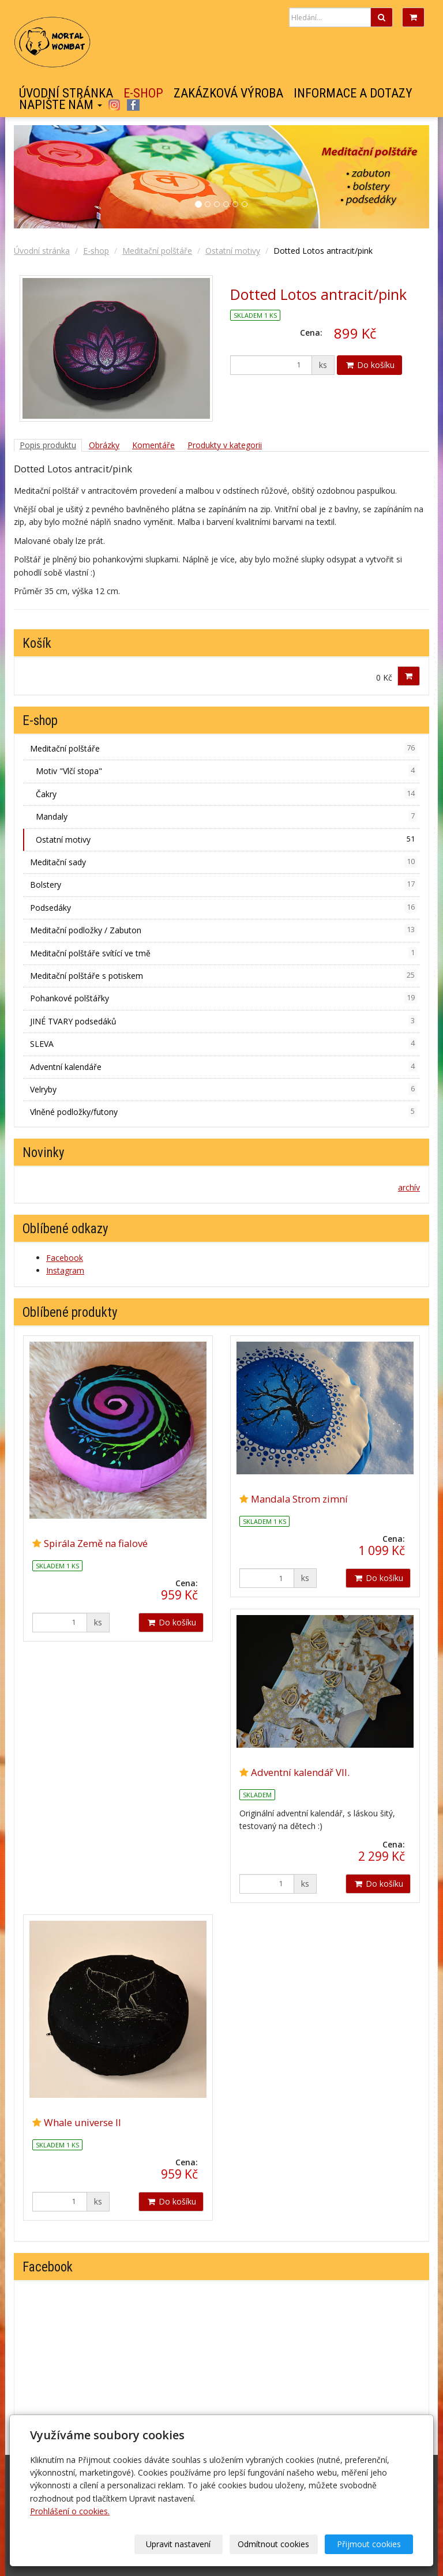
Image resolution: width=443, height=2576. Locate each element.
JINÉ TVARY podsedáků (223, 1021)
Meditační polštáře (157, 250)
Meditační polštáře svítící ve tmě (223, 953)
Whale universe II (82, 2122)
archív (409, 1187)
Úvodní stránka (66, 93)
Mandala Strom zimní (299, 1498)
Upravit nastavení (178, 2544)
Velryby (223, 1089)
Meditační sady (223, 862)
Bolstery (223, 884)
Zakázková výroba (228, 93)
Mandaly (226, 816)
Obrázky (104, 445)
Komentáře (153, 445)
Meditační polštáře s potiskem (223, 975)
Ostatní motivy (232, 250)
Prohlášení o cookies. (70, 2511)
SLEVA (223, 1043)
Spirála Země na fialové (96, 1543)
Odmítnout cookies (273, 2544)
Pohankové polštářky (223, 998)
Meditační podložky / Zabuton (223, 930)
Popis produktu (48, 445)
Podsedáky (223, 907)
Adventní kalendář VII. (300, 1772)
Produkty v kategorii (224, 445)
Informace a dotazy (353, 93)
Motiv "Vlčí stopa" (226, 770)
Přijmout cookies (369, 2544)
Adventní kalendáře (223, 1066)
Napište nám (60, 105)
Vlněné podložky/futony (223, 1111)
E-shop (143, 93)
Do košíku (369, 364)
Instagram (114, 105)
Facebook (133, 105)
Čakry (226, 793)
